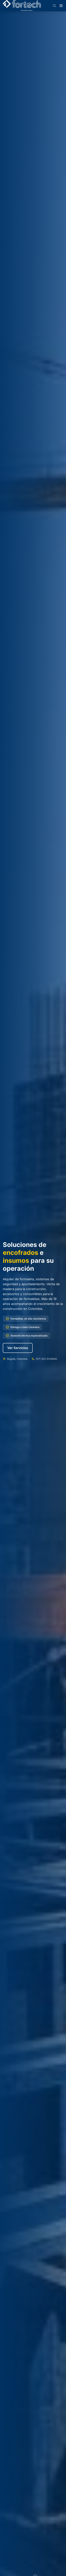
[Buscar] (54, 5)
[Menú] (61, 6)
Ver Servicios (17, 1348)
